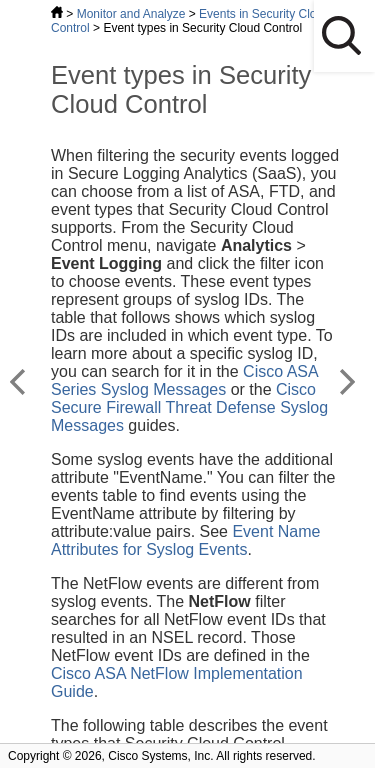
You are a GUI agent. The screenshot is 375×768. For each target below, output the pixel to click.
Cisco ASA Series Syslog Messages (184, 380)
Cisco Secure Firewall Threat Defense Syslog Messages (189, 407)
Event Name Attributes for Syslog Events (185, 540)
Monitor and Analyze (131, 14)
